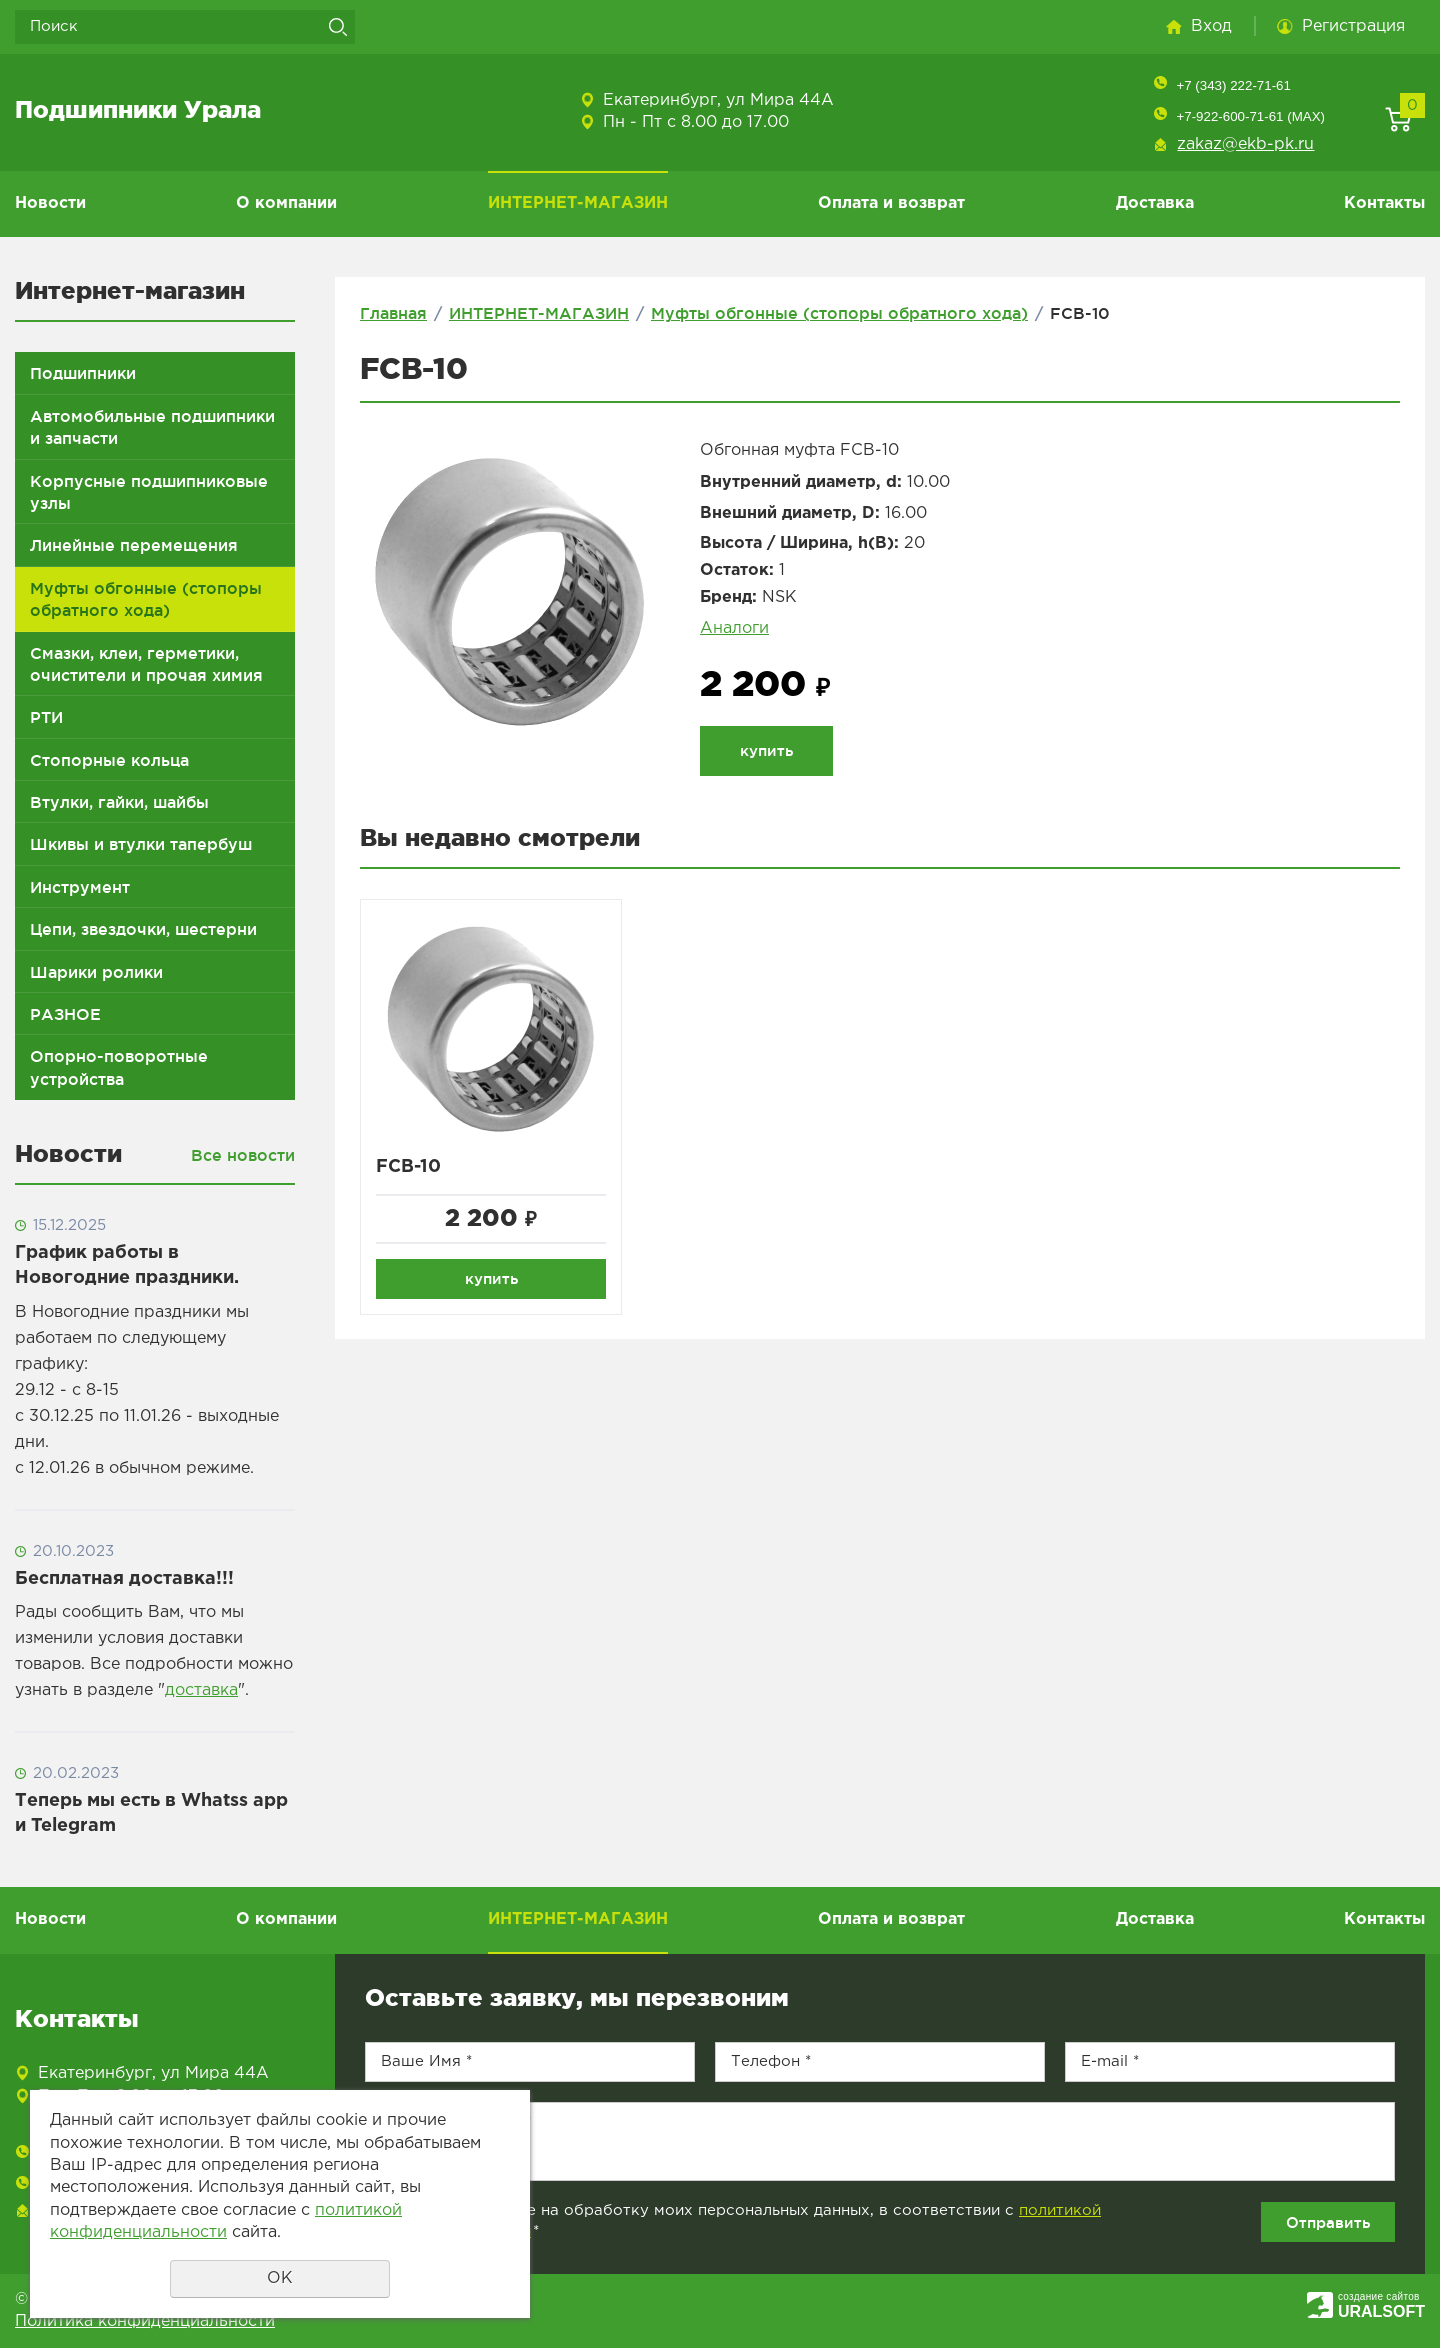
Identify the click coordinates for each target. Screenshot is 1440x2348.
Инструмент (80, 887)
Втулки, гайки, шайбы (119, 802)
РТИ (46, 717)
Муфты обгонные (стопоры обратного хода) (146, 599)
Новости (50, 203)
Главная (393, 313)
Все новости (243, 1155)
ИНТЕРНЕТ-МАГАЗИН (578, 203)
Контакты (1384, 203)
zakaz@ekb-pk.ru (1245, 144)
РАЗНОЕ (65, 1014)
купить (766, 750)
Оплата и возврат (891, 203)
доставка (201, 1690)
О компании (286, 203)
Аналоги (734, 628)
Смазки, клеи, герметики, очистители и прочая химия (146, 664)
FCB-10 (408, 1167)
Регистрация (1353, 26)
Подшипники (83, 373)
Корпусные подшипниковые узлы (149, 492)
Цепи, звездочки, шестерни (143, 929)
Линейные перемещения (134, 545)
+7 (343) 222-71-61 (1233, 85)
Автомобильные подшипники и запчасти (152, 427)
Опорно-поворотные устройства (119, 1067)
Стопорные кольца (109, 760)
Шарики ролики (96, 972)
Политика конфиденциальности (145, 2321)
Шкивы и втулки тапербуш (141, 844)
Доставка (1155, 203)
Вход (1211, 26)
